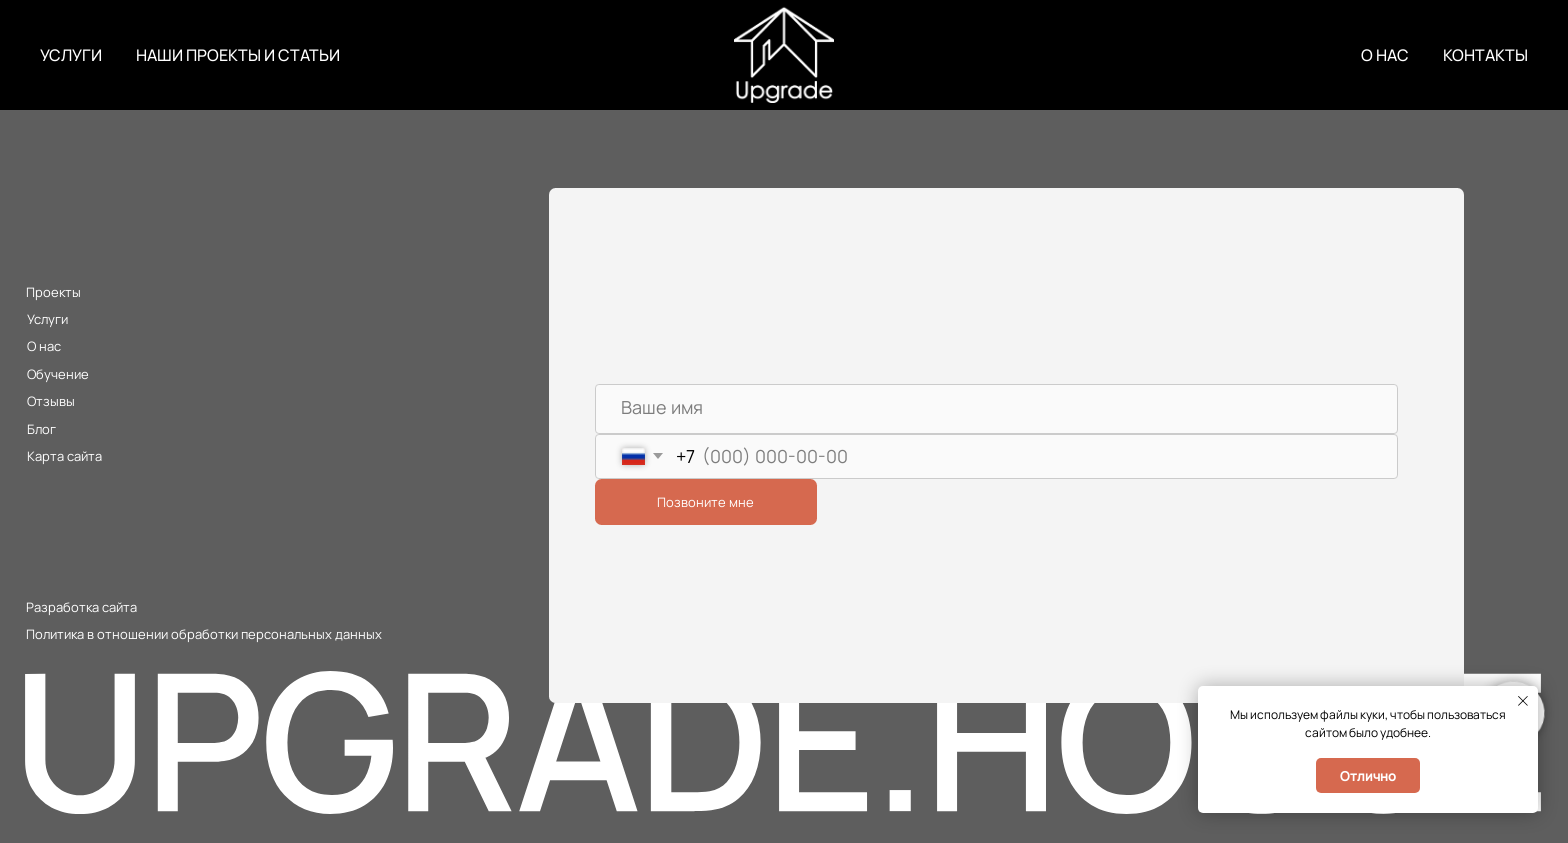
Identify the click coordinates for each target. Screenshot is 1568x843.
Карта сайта (64, 456)
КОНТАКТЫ (1485, 55)
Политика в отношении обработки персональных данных (204, 634)
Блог (41, 429)
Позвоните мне (705, 502)
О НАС (1385, 55)
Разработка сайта (81, 607)
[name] (997, 408)
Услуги (47, 319)
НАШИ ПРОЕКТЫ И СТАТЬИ (238, 55)
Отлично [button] (1368, 776)
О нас (44, 346)
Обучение (58, 374)
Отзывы (51, 401)
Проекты (53, 292)
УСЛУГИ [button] (71, 55)
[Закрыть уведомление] (1523, 701)
